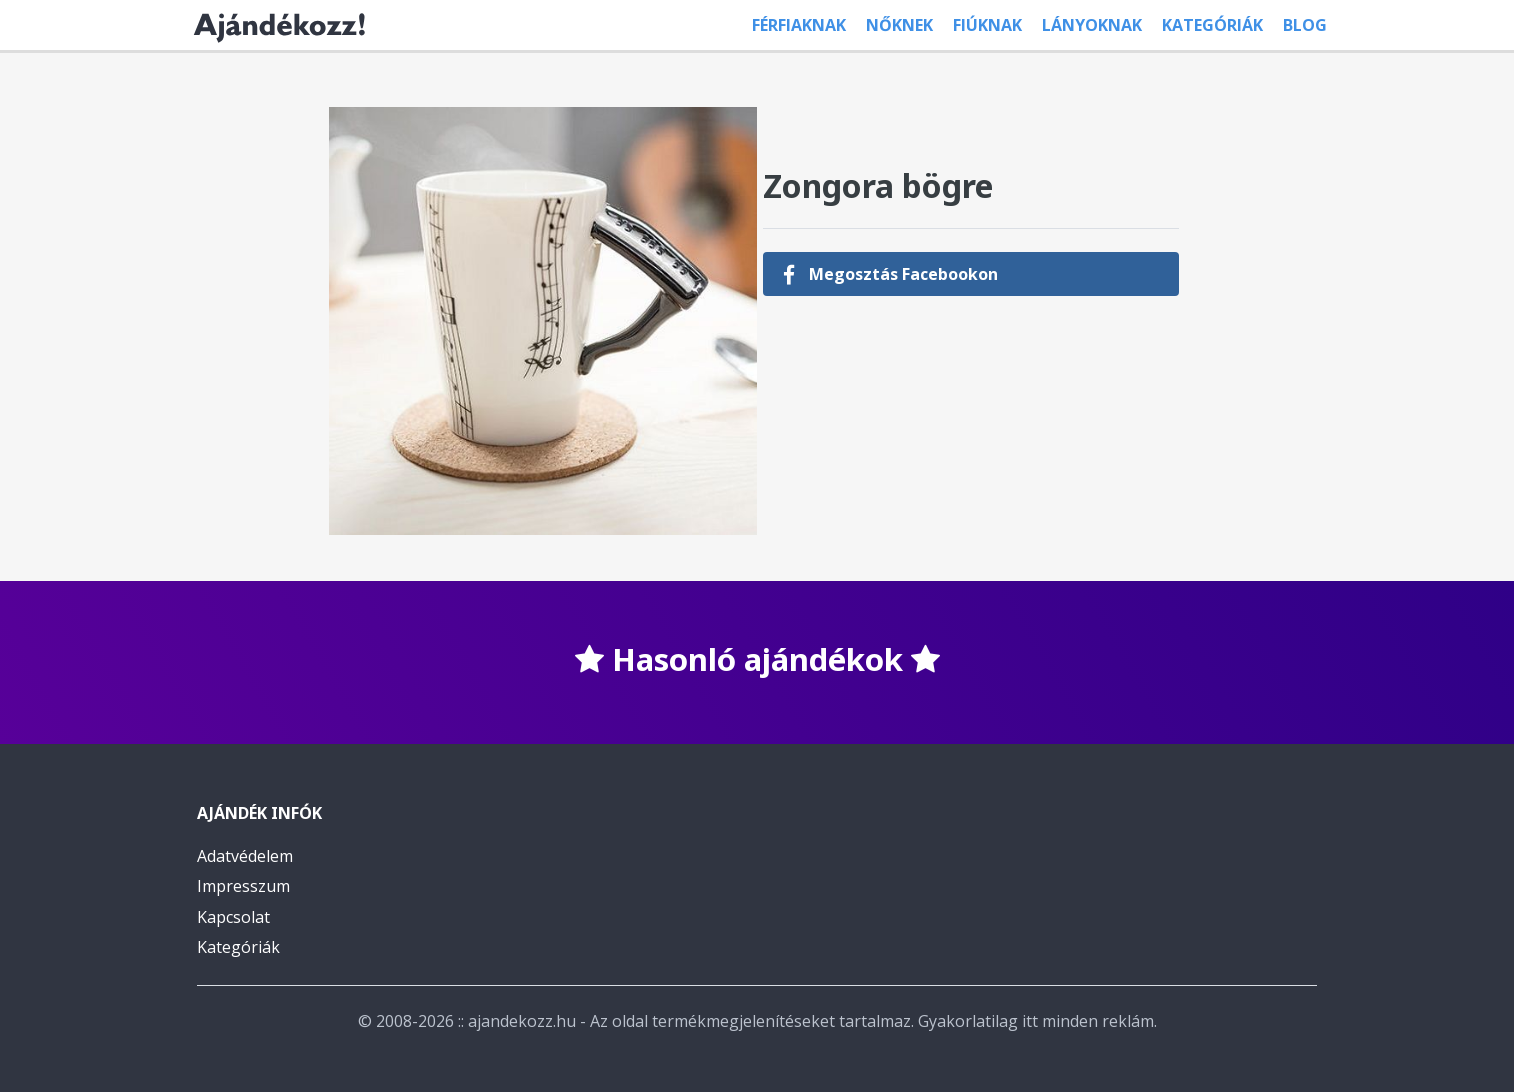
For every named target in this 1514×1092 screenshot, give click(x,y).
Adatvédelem (245, 856)
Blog (1305, 25)
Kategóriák (1212, 25)
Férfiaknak (799, 25)
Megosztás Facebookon (890, 274)
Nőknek (899, 25)
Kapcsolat (233, 917)
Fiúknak (987, 25)
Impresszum (243, 886)
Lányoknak (1092, 25)
